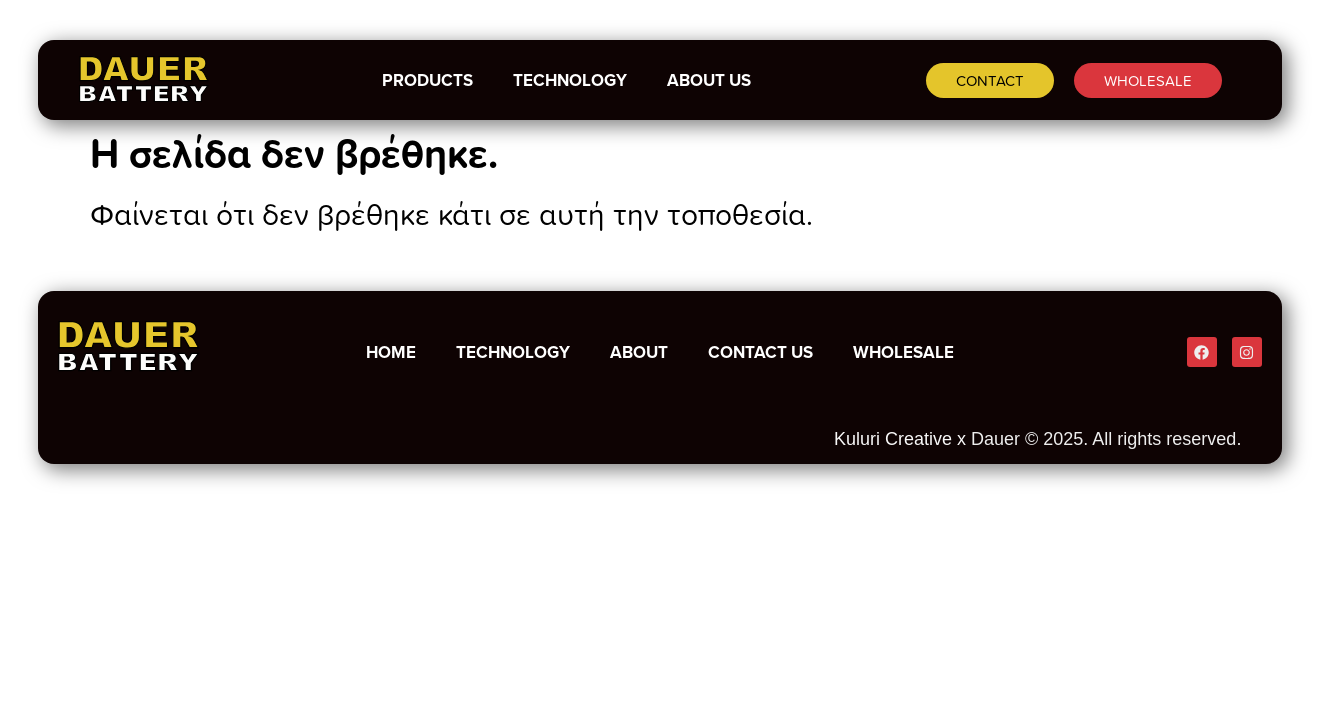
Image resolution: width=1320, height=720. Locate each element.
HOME (391, 352)
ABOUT (639, 352)
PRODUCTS (427, 80)
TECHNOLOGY (570, 80)
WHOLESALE (903, 352)
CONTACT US (760, 352)
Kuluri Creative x (900, 439)
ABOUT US (709, 80)
